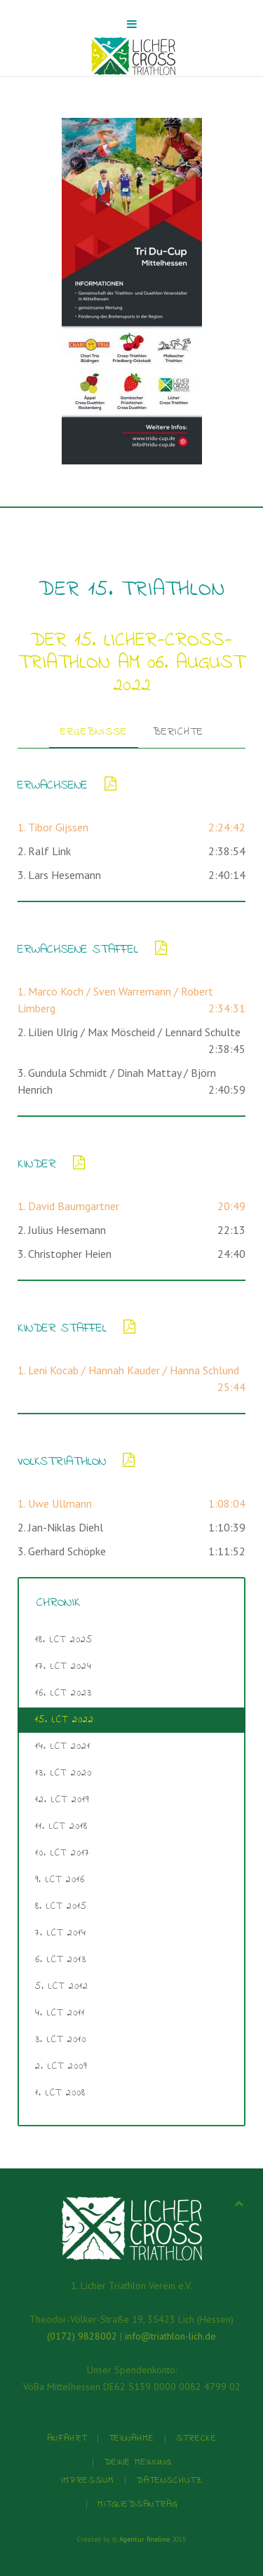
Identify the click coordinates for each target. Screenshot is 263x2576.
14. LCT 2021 (62, 1746)
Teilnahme (131, 2438)
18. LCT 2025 (64, 1639)
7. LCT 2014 (60, 1933)
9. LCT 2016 (60, 1879)
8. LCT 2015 (61, 1906)
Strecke (196, 2438)
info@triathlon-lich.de (170, 2336)
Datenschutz (169, 2480)
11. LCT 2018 (61, 1826)
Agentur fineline (144, 2539)
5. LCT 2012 (61, 1986)
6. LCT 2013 (60, 1959)
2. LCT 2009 (61, 2066)
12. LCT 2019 (62, 1799)
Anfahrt (67, 2438)
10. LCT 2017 (62, 1853)
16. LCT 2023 (63, 1693)
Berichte (178, 731)
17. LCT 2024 (63, 1666)
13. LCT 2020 (63, 1773)
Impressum (87, 2480)
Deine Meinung (137, 2462)
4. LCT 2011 (60, 2013)
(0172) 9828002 (82, 2336)
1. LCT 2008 (60, 2093)
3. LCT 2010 (60, 2039)
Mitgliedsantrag (137, 2504)
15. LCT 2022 (64, 1719)
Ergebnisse (93, 731)
